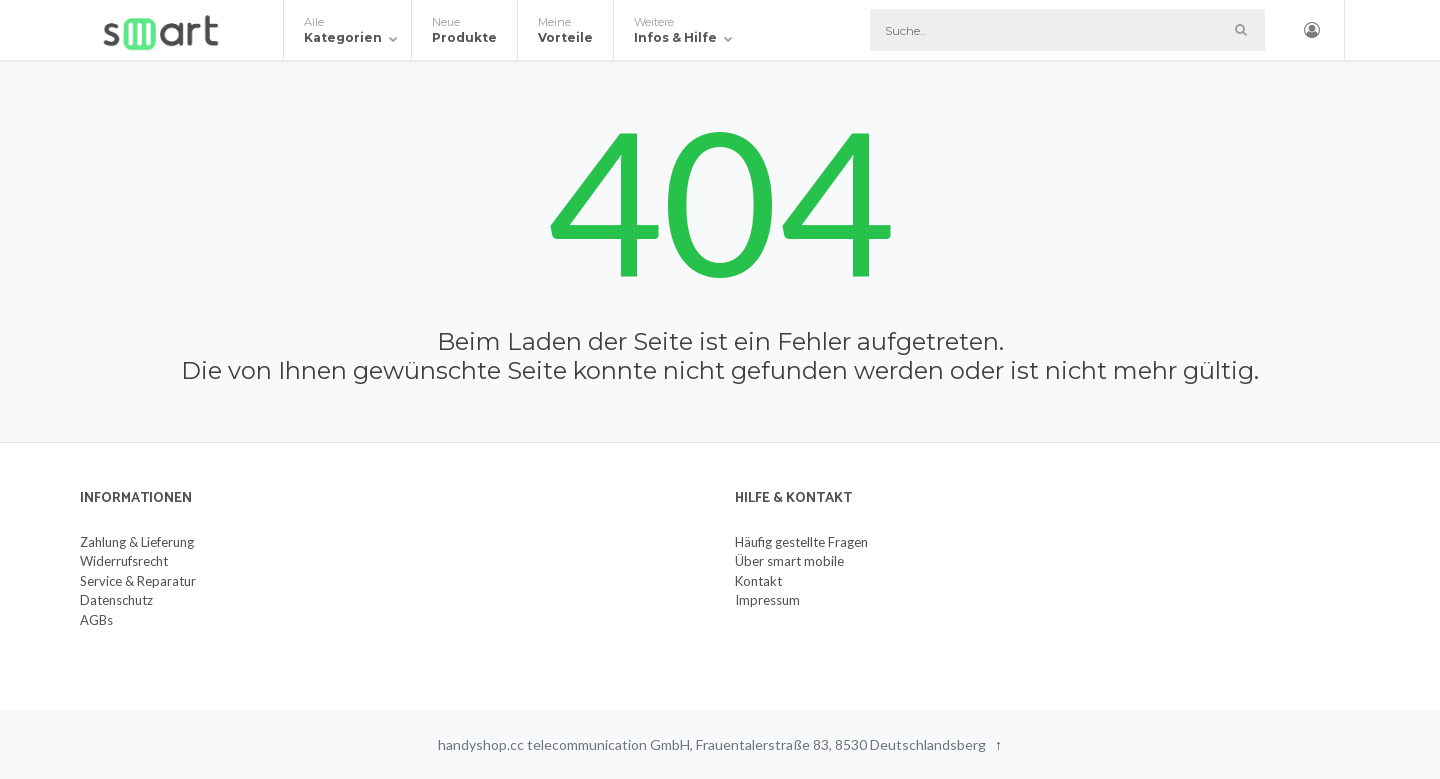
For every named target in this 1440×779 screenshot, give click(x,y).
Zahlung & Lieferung (137, 542)
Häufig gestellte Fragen (801, 542)
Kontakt (758, 581)
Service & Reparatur (138, 581)
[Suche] (1067, 30)
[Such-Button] (1240, 30)
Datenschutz (116, 600)
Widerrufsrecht (124, 561)
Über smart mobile (789, 561)
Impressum (767, 600)
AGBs (96, 620)
